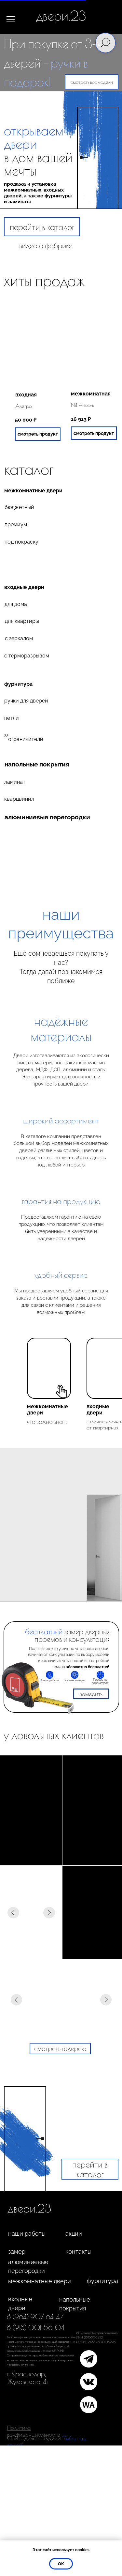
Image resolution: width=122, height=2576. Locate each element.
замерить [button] (91, 1693)
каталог (28, 469)
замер (16, 2251)
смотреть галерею (60, 2048)
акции (73, 2233)
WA (88, 2405)
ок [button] (61, 2563)
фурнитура (18, 684)
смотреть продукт (94, 433)
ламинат (14, 782)
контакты (78, 2251)
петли (11, 718)
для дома (16, 604)
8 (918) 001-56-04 (35, 2327)
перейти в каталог (42, 227)
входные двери (24, 587)
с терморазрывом (26, 656)
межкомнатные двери (33, 490)
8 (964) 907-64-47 (35, 2317)
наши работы (27, 2233)
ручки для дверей (26, 701)
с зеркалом (19, 638)
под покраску (21, 542)
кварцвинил (19, 799)
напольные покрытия (37, 764)
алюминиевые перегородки (28, 2266)
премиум (16, 524)
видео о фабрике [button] (45, 245)
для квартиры (22, 621)
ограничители (25, 739)
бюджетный (19, 507)
